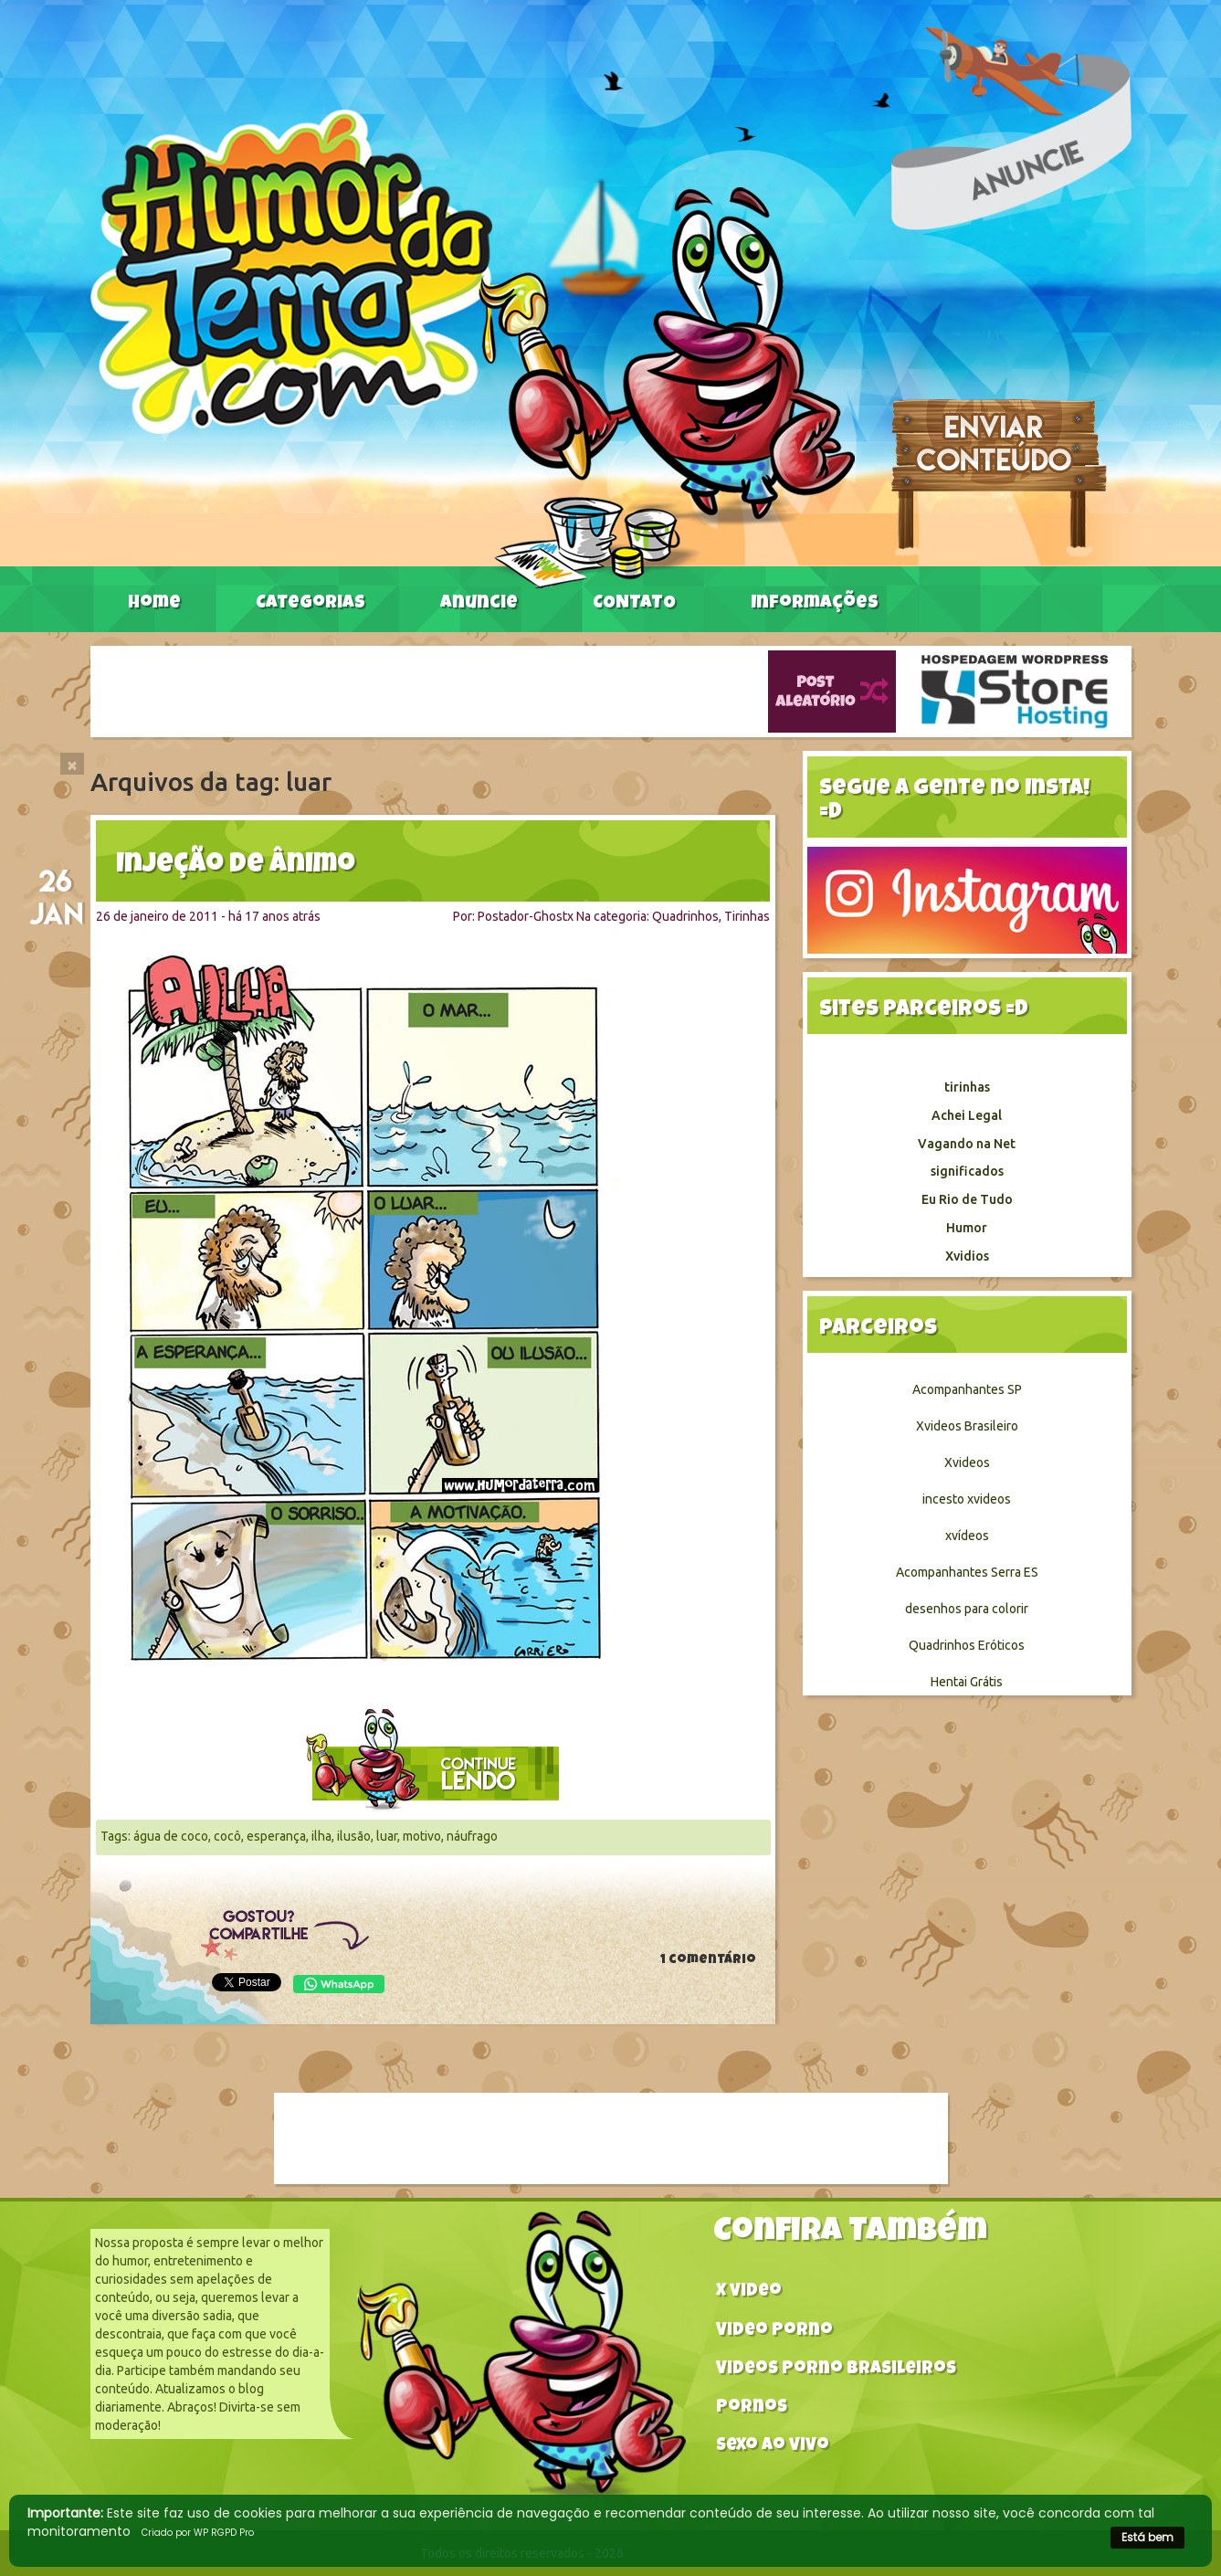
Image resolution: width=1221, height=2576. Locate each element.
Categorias (310, 604)
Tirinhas (747, 916)
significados (967, 1171)
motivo (422, 1836)
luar (386, 1836)
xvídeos (967, 1535)
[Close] (72, 764)
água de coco (170, 1836)
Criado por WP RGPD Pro (198, 2532)
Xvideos (967, 1462)
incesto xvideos (966, 1499)
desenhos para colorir (966, 1608)
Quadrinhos (685, 916)
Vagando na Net (967, 1143)
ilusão (354, 1836)
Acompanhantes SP (967, 1389)
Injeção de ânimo (235, 866)
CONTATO (634, 604)
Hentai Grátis (967, 1681)
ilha (321, 1836)
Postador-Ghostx (526, 916)
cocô (227, 1836)
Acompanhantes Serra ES (967, 1572)
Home (154, 604)
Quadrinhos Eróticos (967, 1645)
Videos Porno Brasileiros (836, 2370)
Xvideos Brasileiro (967, 1426)
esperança (276, 1836)
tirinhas (967, 1087)
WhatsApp (338, 1984)
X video (749, 2292)
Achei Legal (967, 1115)
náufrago (472, 1836)
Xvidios (967, 1256)
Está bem (1147, 2537)
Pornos (751, 2408)
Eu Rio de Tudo (967, 1199)
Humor (966, 1227)
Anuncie (479, 604)
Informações (815, 604)
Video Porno (774, 2331)
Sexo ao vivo (772, 2446)
